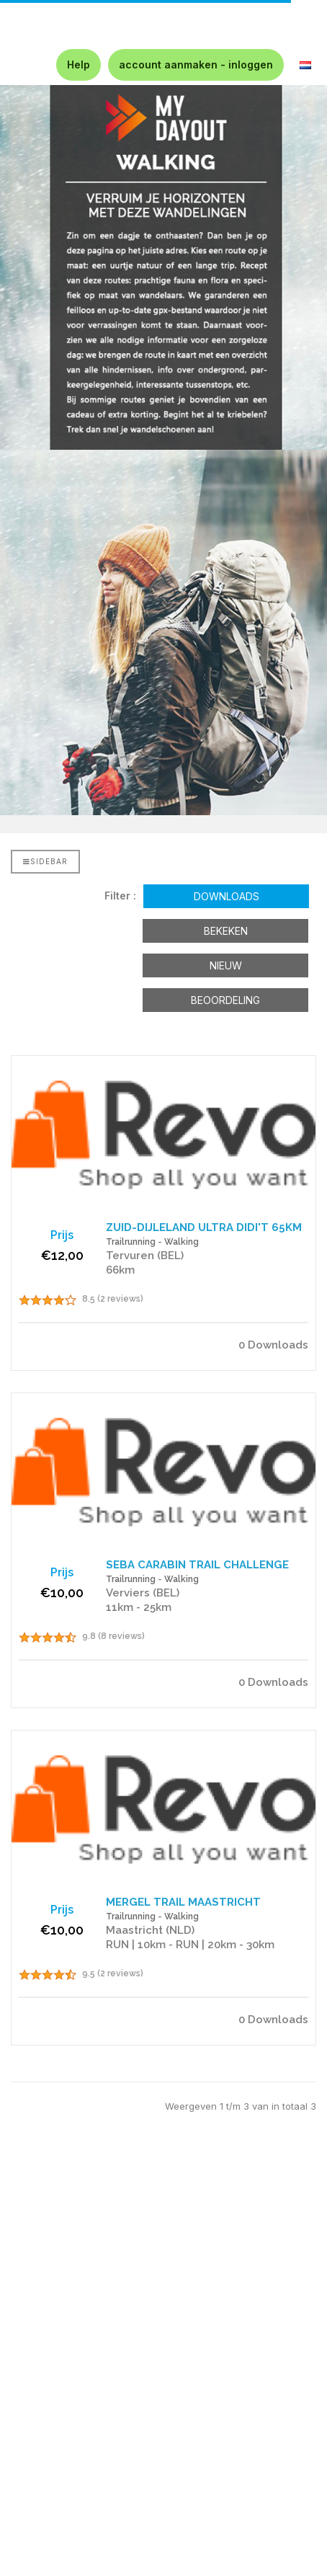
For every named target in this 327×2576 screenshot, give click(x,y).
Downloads (226, 896)
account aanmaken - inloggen (196, 64)
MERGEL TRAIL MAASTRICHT (183, 1902)
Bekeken (226, 931)
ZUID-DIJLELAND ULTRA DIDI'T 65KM (204, 1227)
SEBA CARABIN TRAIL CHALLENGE (197, 1564)
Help (78, 64)
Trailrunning (131, 1242)
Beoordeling (225, 1000)
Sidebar (45, 861)
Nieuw (226, 965)
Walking (181, 1242)
